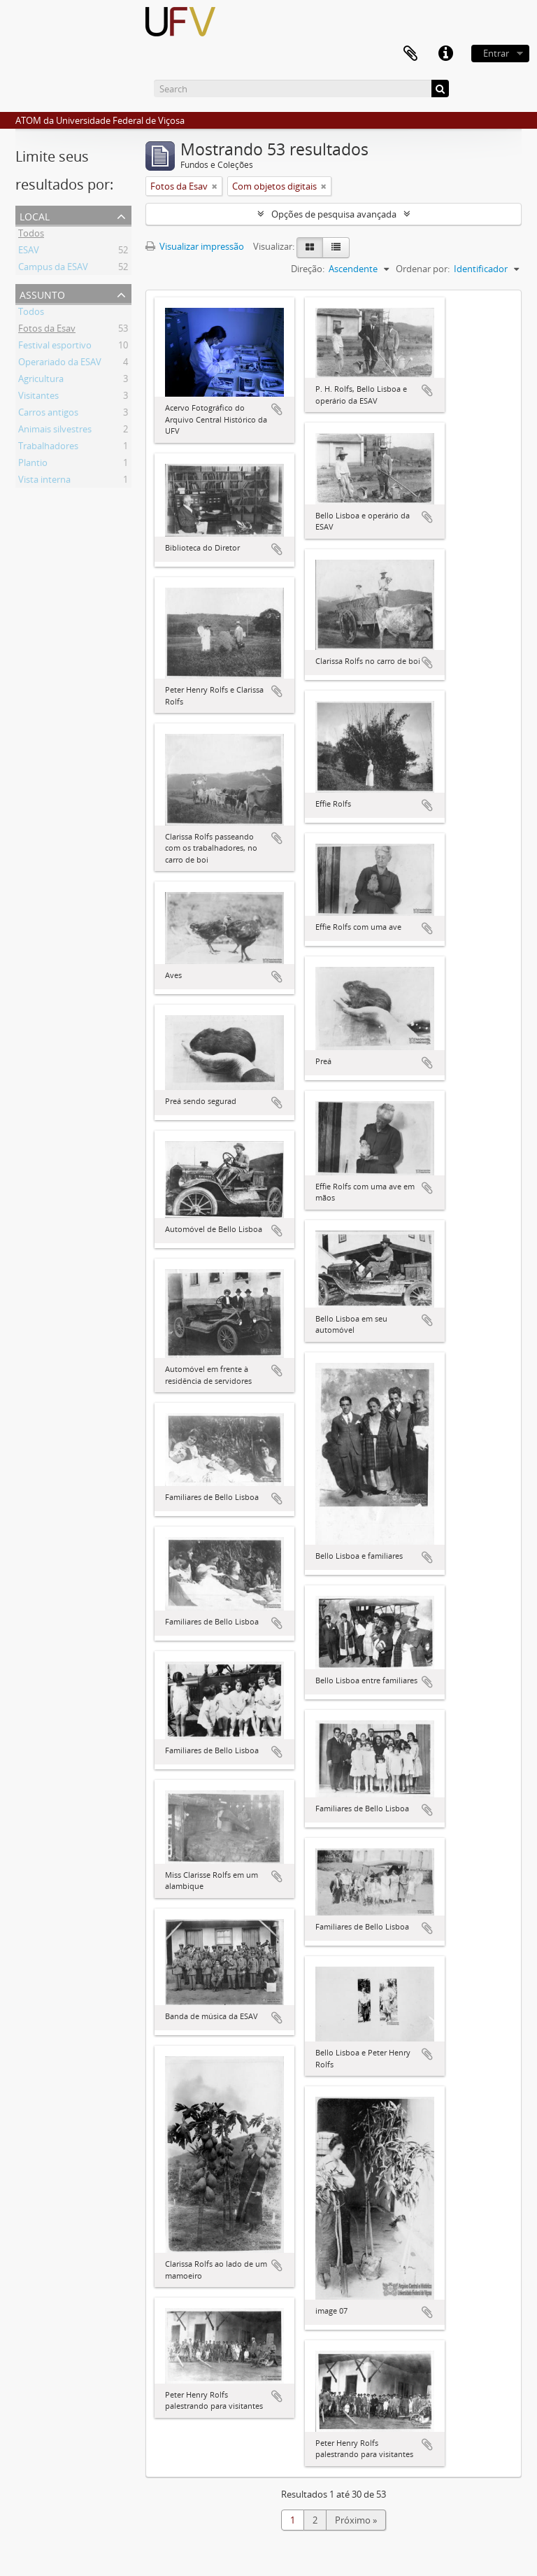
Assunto (42, 293)
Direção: (307, 268)
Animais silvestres (55, 431)
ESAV (28, 252)
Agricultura (41, 380)
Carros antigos (48, 414)
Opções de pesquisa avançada (333, 214)
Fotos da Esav (47, 330)
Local (35, 215)
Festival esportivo (55, 347)
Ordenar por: (423, 268)
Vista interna (44, 481)
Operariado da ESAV (59, 364)
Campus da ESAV (53, 268)
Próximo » (356, 2520)
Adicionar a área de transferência (277, 409)
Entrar (496, 53)
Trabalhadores (48, 447)
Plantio (33, 464)
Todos (31, 235)
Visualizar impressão (194, 246)
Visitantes (38, 397)
